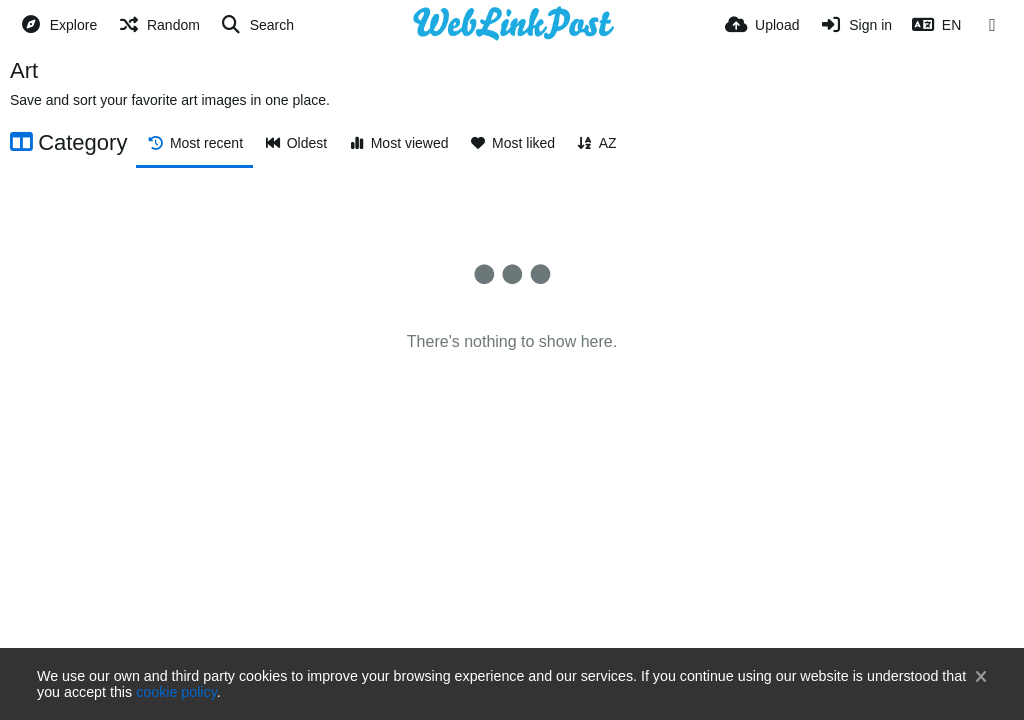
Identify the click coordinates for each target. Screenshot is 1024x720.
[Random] (158, 25)
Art (24, 70)
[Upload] (762, 25)
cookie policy (176, 692)
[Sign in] (855, 25)
